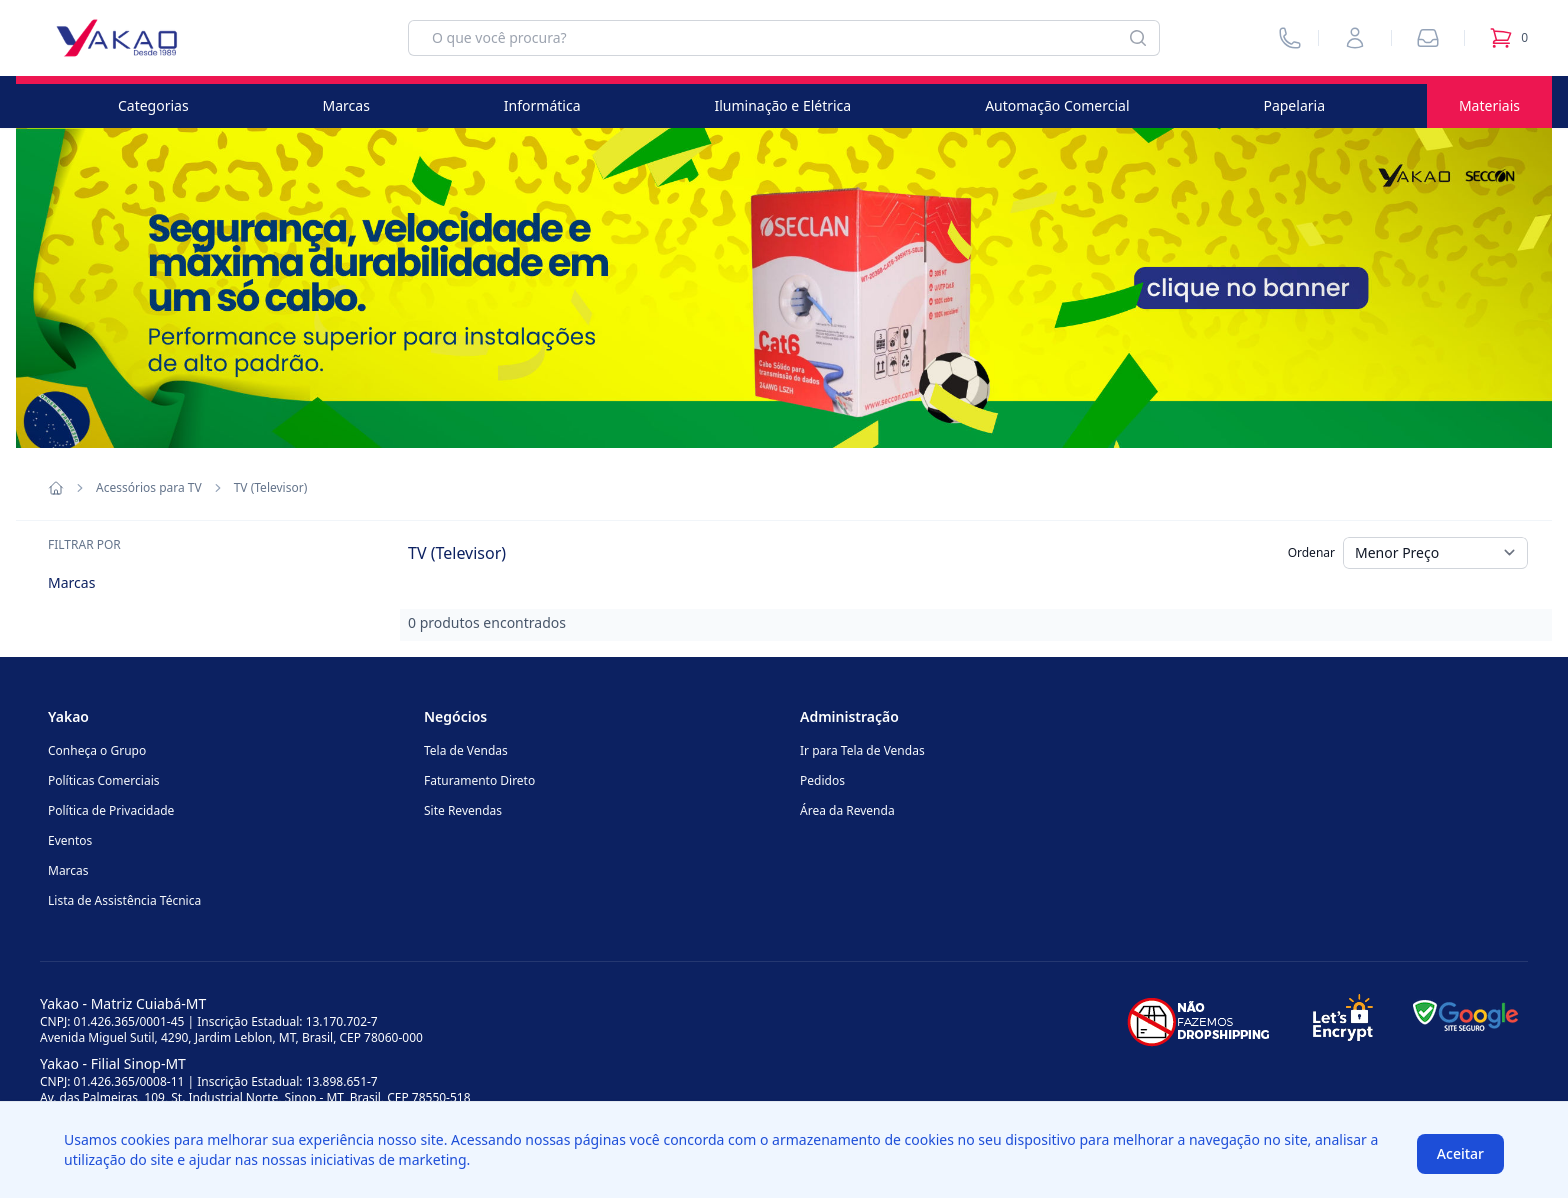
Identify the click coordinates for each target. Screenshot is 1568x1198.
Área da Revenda (847, 810)
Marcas (346, 105)
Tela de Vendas (466, 750)
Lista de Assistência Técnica (124, 900)
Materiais (1489, 105)
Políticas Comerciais (103, 780)
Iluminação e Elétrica (782, 105)
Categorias (153, 105)
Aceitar (1460, 1153)
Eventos (70, 840)
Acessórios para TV (149, 488)
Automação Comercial (1057, 105)
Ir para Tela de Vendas (862, 750)
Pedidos (822, 780)
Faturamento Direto (479, 780)
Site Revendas (463, 810)
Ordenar (1311, 552)
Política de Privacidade (111, 810)
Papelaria (1294, 105)
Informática (542, 105)
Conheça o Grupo (97, 750)
